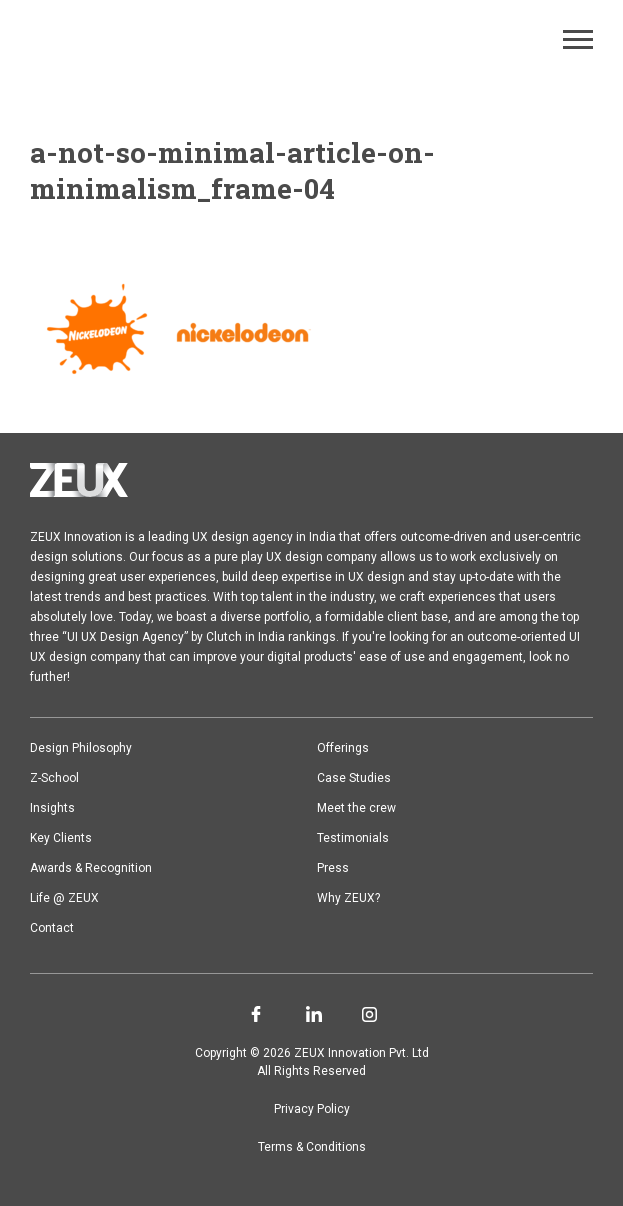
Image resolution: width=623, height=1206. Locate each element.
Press (333, 868)
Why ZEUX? (348, 898)
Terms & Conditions (312, 1147)
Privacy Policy (312, 1109)
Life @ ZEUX (64, 898)
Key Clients (61, 838)
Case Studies (354, 778)
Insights (52, 808)
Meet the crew (356, 808)
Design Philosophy (81, 748)
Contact (52, 928)
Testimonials (353, 838)
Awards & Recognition (91, 868)
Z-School (54, 778)
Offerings (343, 748)
